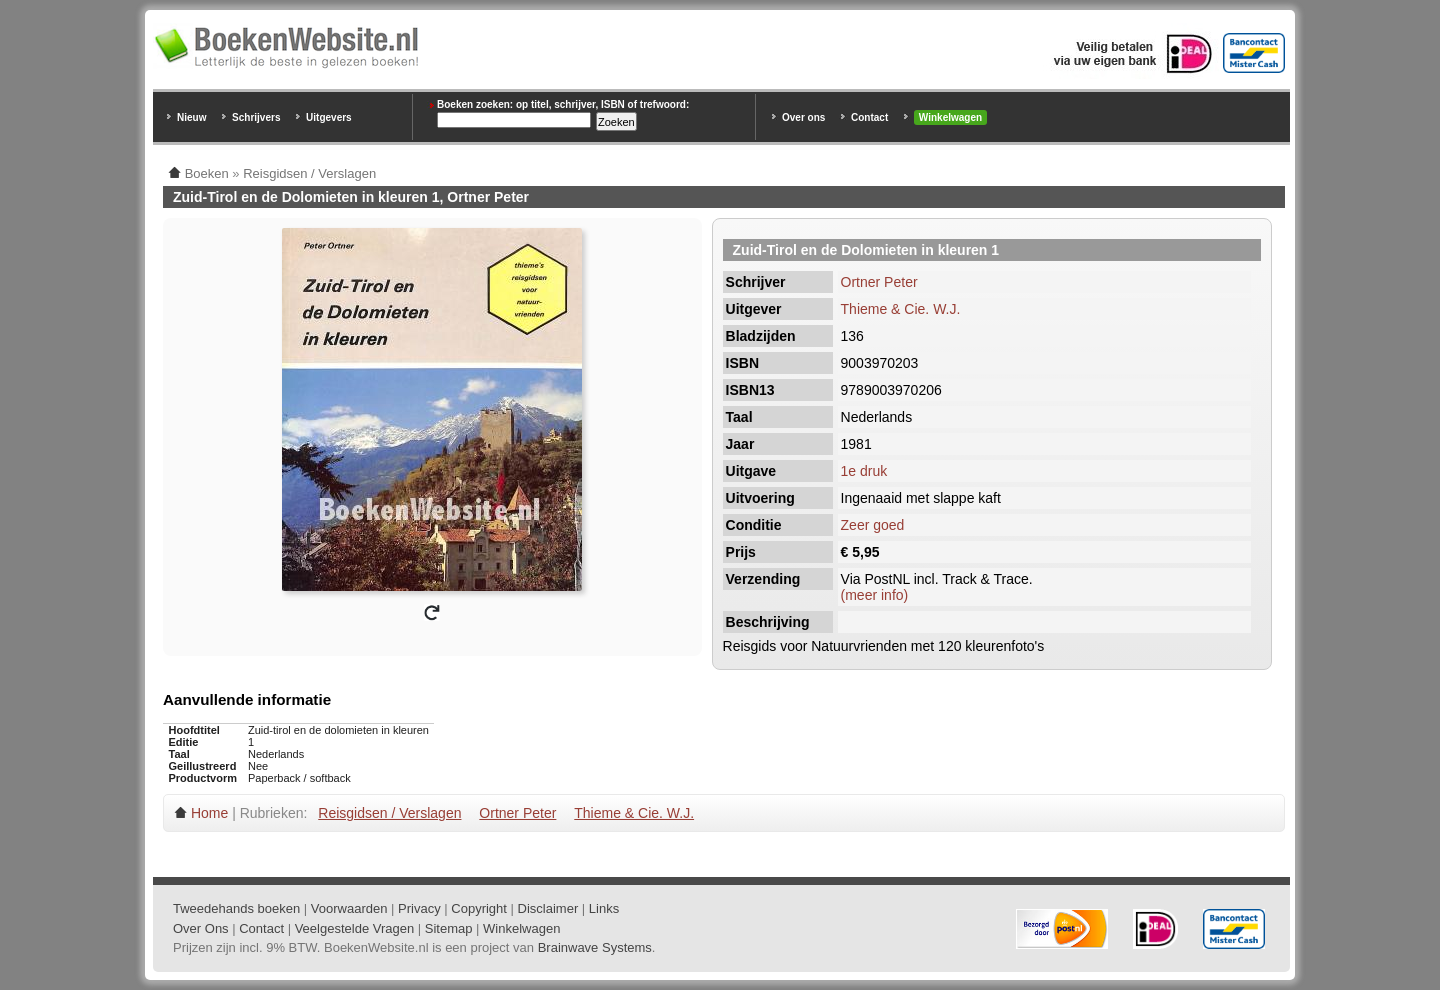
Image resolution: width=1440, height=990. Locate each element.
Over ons (803, 117)
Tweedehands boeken (236, 908)
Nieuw (191, 117)
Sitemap (449, 928)
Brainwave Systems (595, 947)
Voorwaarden (349, 908)
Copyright (479, 908)
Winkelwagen (950, 117)
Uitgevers (329, 117)
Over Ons (201, 928)
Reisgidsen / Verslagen (389, 813)
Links (604, 908)
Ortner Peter (879, 282)
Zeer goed (873, 525)
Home (209, 813)
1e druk (864, 471)
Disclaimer (548, 908)
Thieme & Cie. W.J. (901, 309)
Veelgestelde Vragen (355, 928)
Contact (869, 117)
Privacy (419, 908)
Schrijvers (256, 117)
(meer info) (875, 595)
